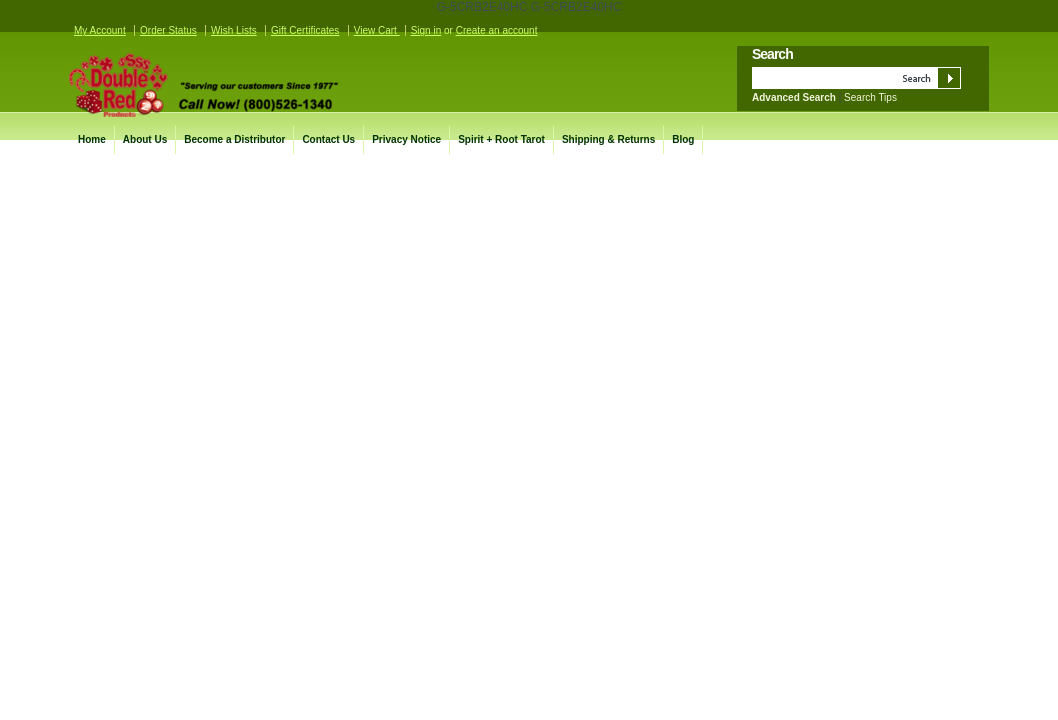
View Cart (377, 30)
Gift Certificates (305, 30)
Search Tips (870, 97)
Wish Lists (234, 30)
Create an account (497, 30)
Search (772, 54)
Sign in (426, 30)
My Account (100, 30)
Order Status (168, 30)
